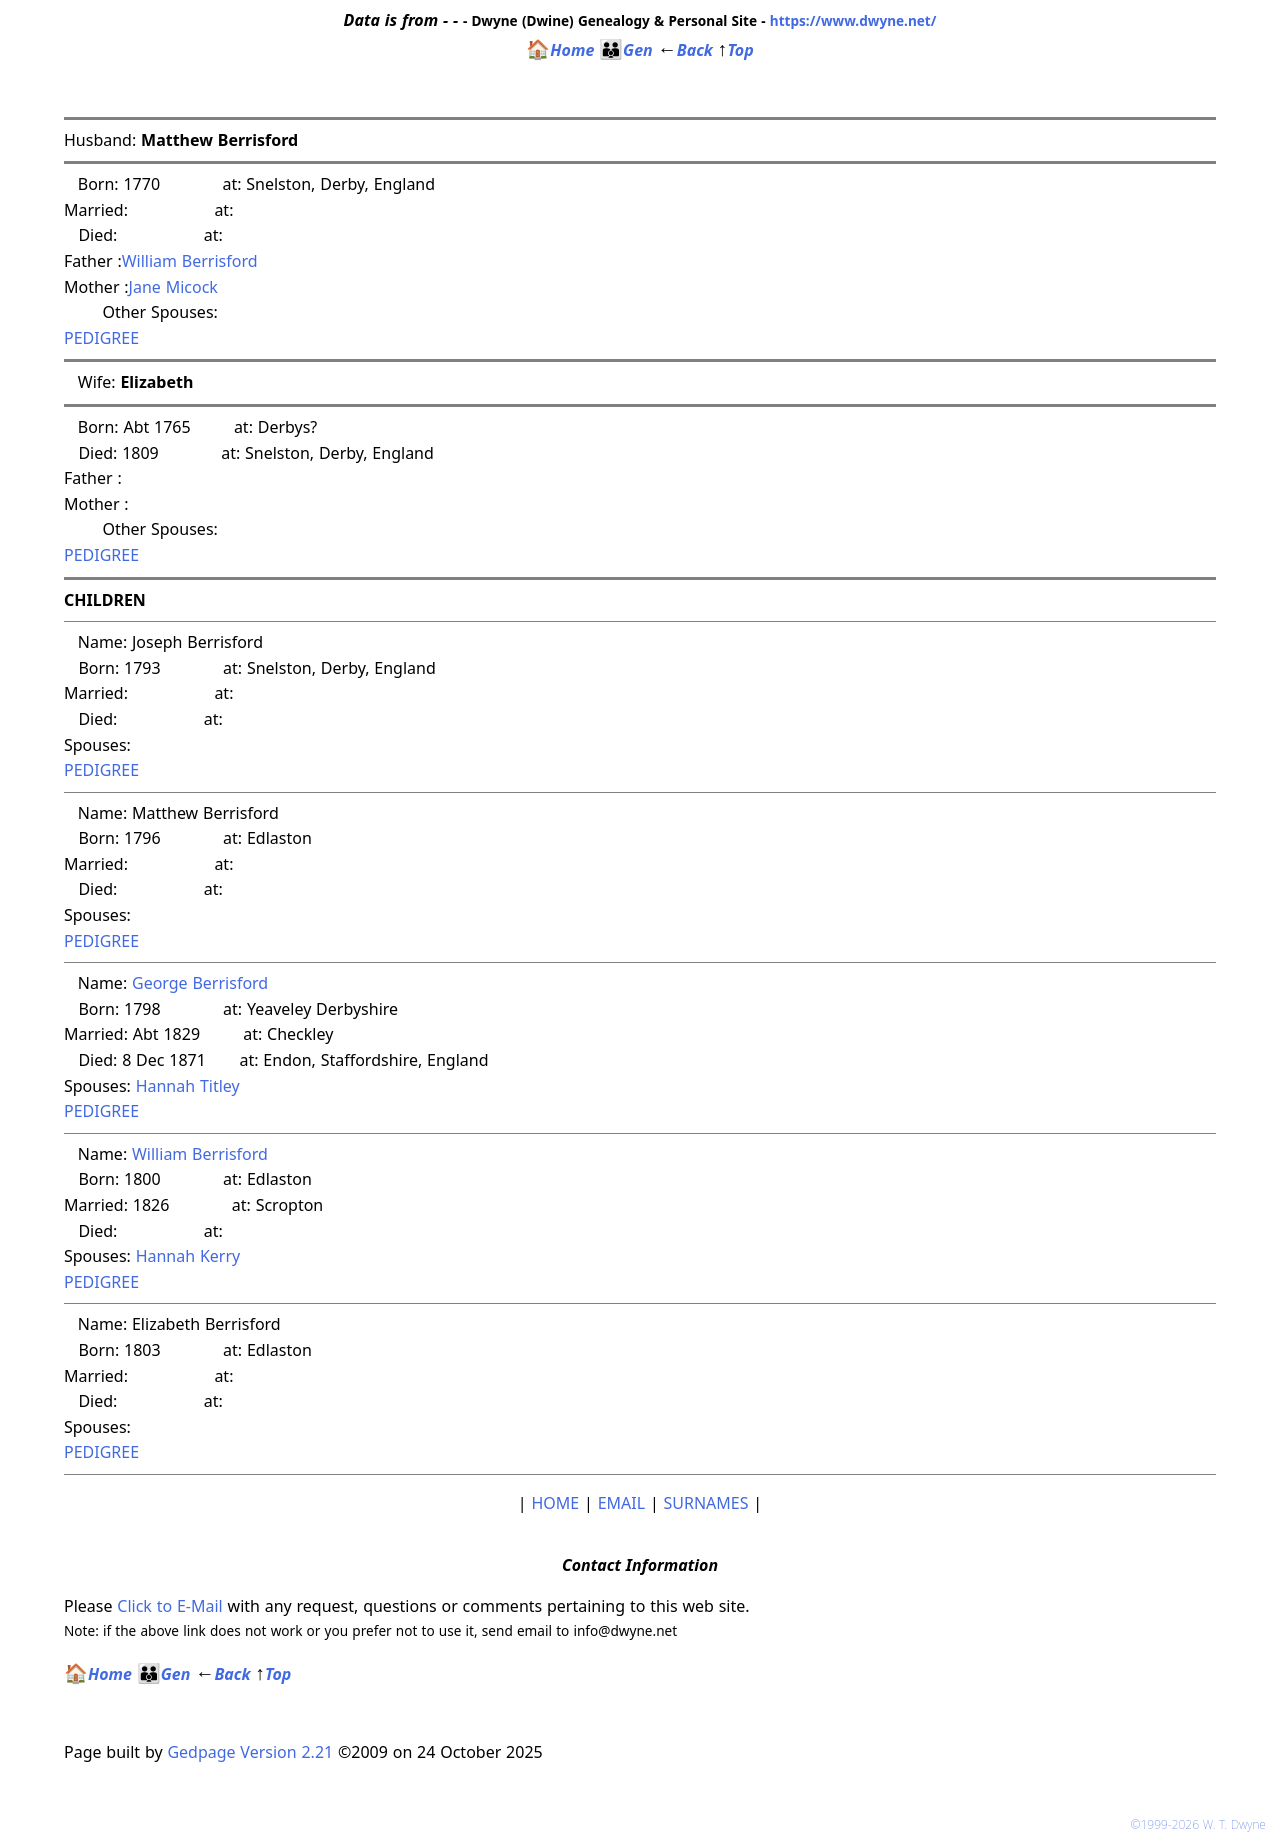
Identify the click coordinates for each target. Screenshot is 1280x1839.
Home (560, 50)
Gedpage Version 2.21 (250, 1752)
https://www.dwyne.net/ (853, 20)
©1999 (1202, 1824)
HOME (555, 1503)
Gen (626, 50)
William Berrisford (190, 261)
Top (736, 50)
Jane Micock (173, 287)
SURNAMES (706, 1503)
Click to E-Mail (169, 1606)
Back (685, 50)
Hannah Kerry (188, 1256)
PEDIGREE (101, 338)
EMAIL (621, 1503)
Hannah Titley (188, 1086)
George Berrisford (200, 983)
